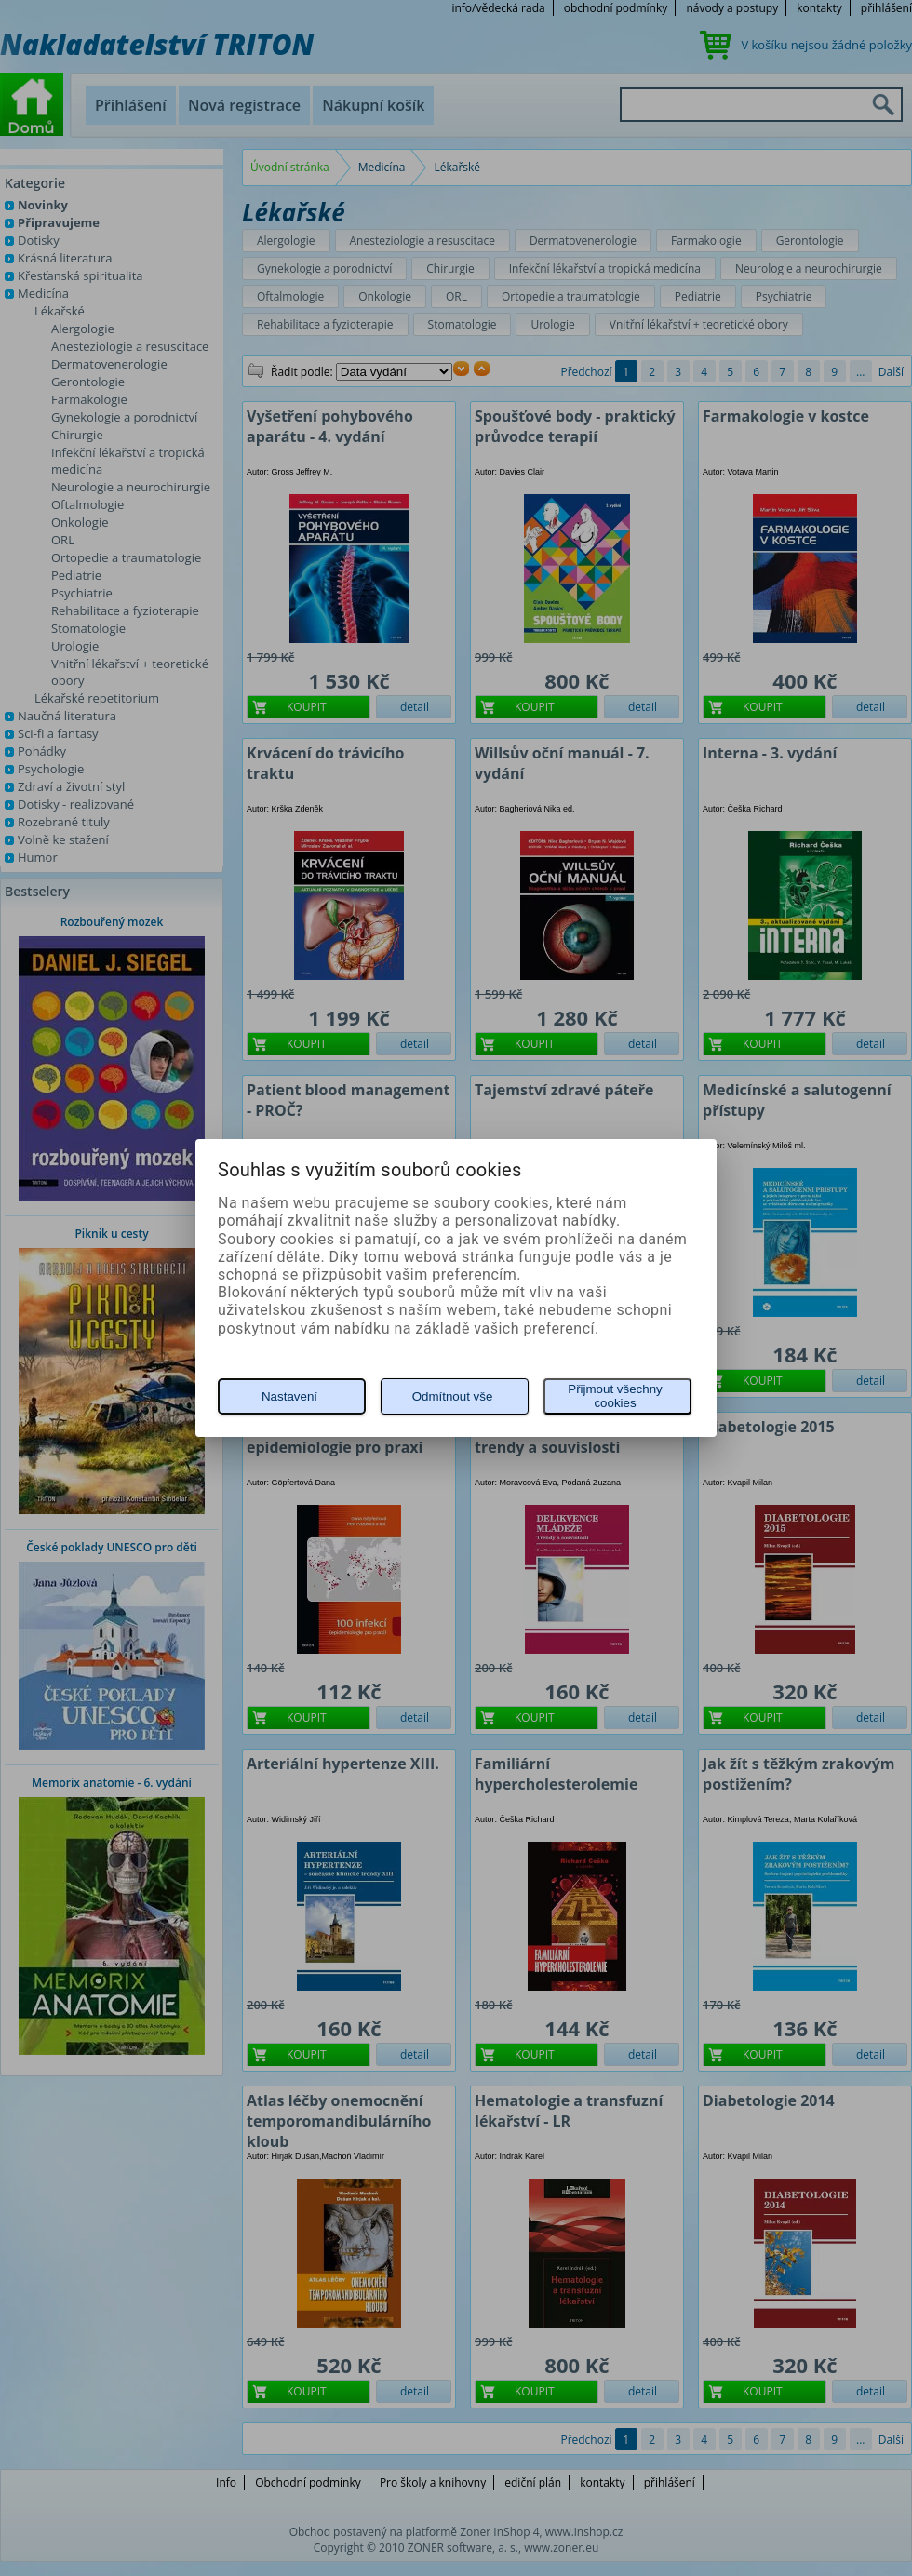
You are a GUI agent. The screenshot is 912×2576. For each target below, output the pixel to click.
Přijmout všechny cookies (615, 1396)
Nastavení (289, 1396)
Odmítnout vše (452, 1396)
